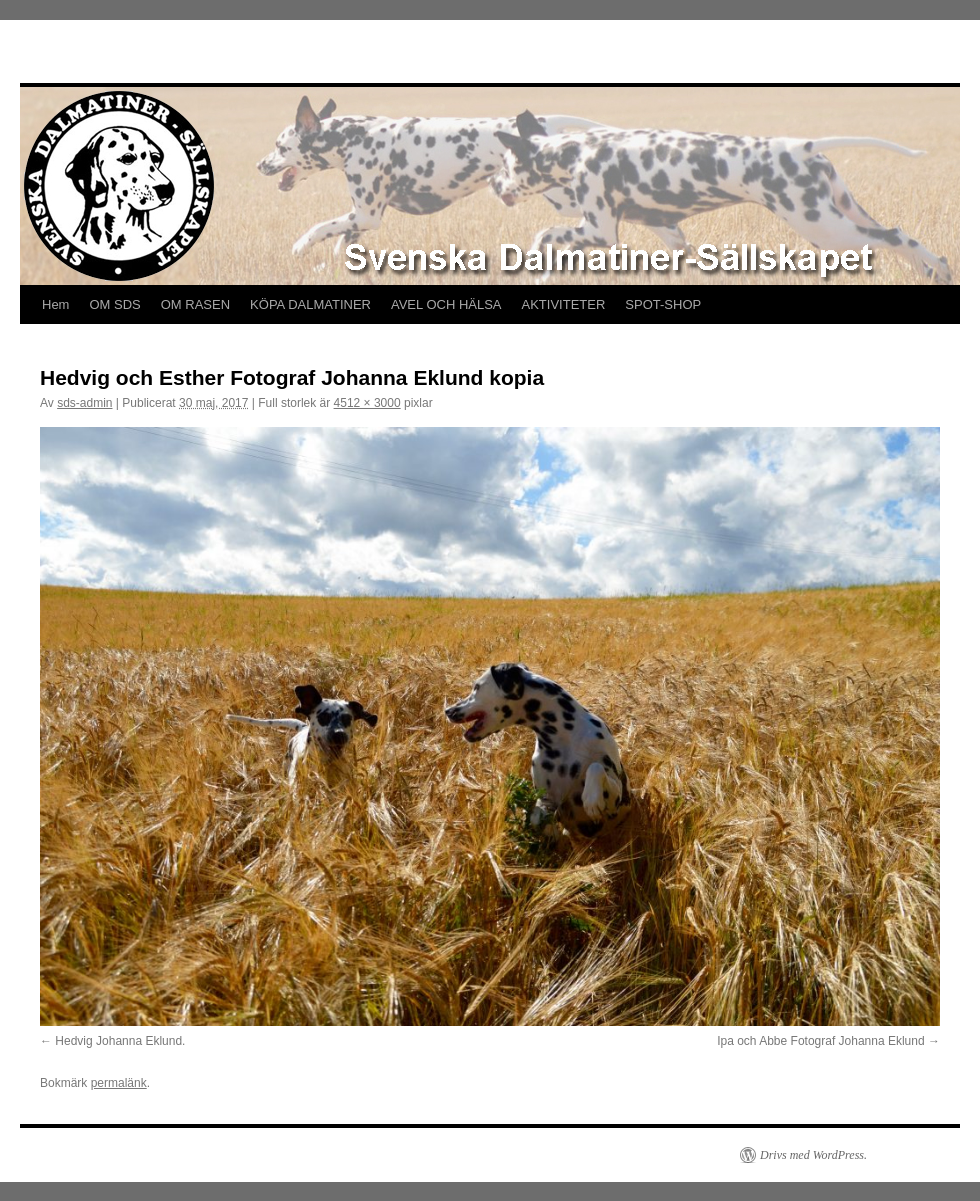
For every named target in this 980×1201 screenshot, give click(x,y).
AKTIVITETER (564, 304)
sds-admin (84, 403)
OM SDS (114, 304)
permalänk (119, 1083)
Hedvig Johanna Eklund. (120, 1041)
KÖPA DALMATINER (310, 304)
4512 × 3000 (367, 403)
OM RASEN (195, 304)
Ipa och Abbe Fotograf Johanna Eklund (821, 1041)
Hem (55, 304)
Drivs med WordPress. (813, 1155)
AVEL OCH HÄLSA (446, 304)
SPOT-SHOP (663, 304)
